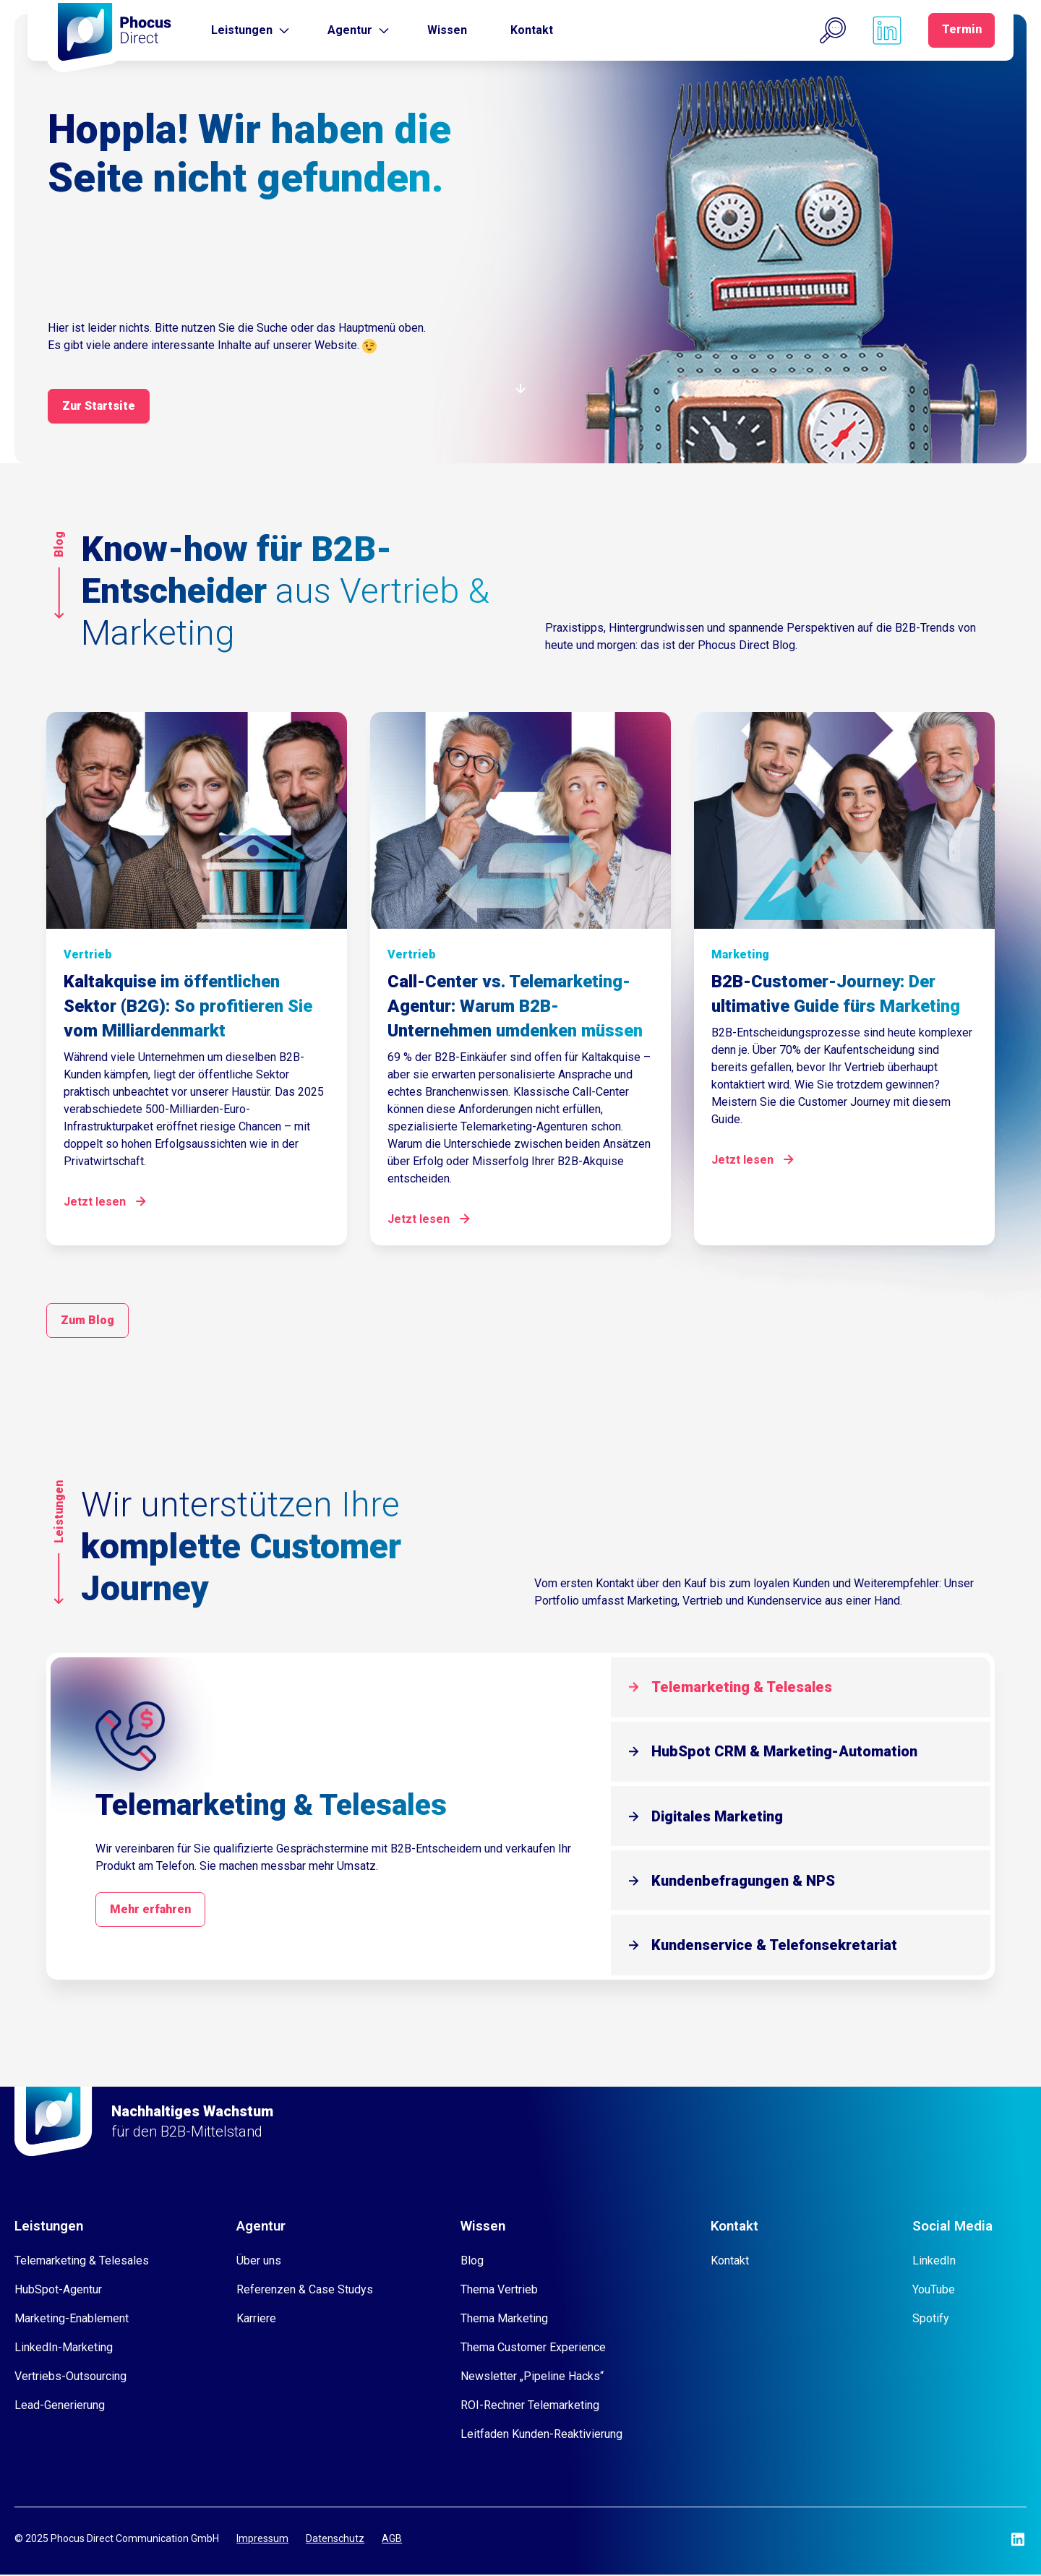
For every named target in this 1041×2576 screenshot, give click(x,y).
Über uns (258, 2262)
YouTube (933, 2291)
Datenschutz (335, 2540)
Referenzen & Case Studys (304, 2291)
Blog (472, 2262)
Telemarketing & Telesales (746, 1686)
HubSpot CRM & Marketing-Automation (789, 1751)
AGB (392, 2540)
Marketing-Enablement (71, 2320)
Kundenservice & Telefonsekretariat (778, 1946)
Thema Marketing (504, 2320)
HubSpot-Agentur (58, 2291)
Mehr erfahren (151, 1910)
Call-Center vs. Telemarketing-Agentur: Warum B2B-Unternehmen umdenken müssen (515, 1004)
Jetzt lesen (95, 1200)
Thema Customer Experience (533, 2349)
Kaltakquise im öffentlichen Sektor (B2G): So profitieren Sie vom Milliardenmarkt (188, 1004)
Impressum (262, 2540)
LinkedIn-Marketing (63, 2349)
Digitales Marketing (721, 1816)
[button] (831, 30)
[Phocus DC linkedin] (884, 30)
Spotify (930, 2320)
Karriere (256, 2320)
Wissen (447, 30)
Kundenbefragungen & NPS (747, 1881)
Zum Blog (87, 1319)
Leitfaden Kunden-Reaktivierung (541, 2435)
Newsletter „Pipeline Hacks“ (532, 2377)
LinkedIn (934, 2262)
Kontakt (531, 30)
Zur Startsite (98, 406)
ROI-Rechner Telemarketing (529, 2406)
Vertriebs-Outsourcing (70, 2377)
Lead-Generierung (59, 2406)
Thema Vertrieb (499, 2291)
